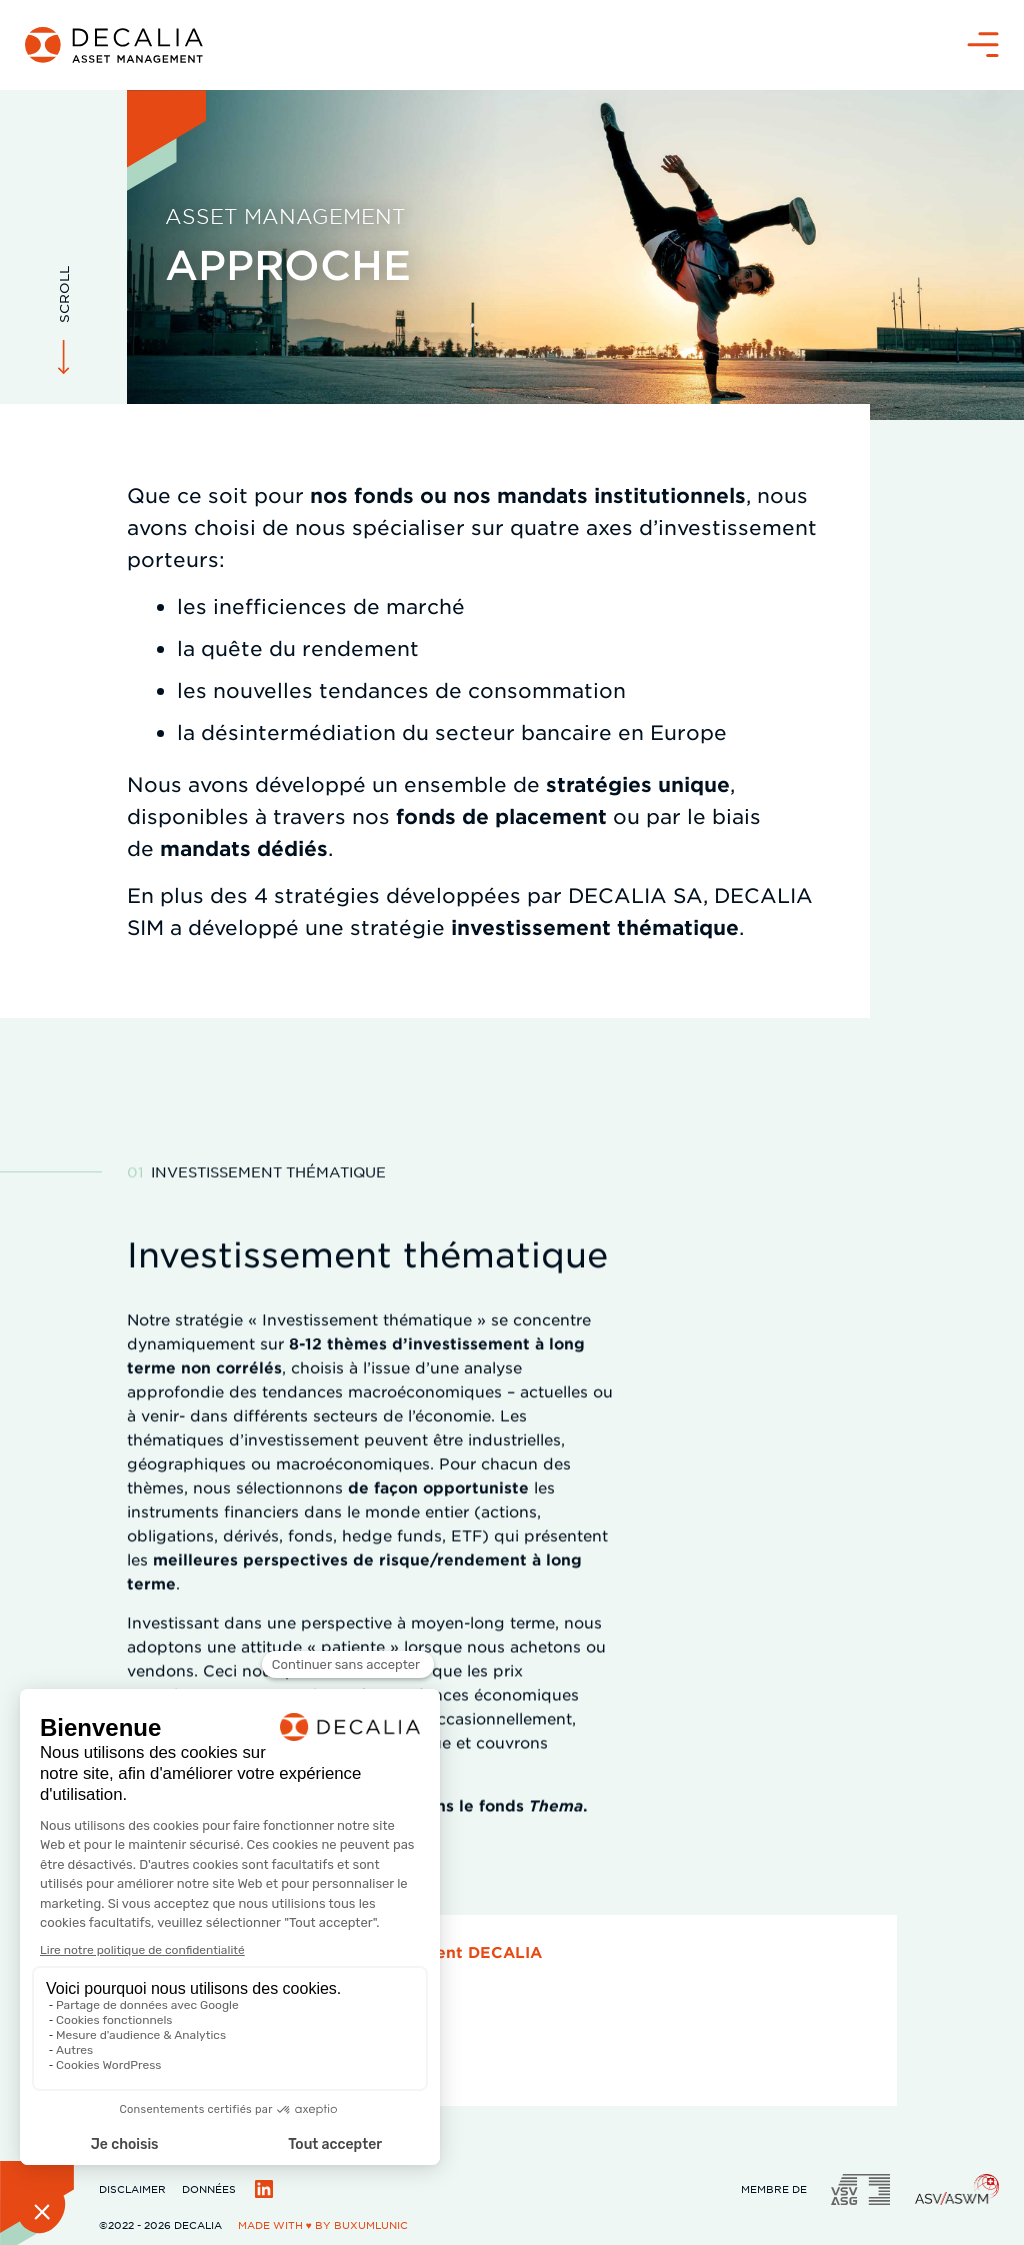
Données (209, 2188)
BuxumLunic (371, 2224)
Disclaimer (132, 2188)
